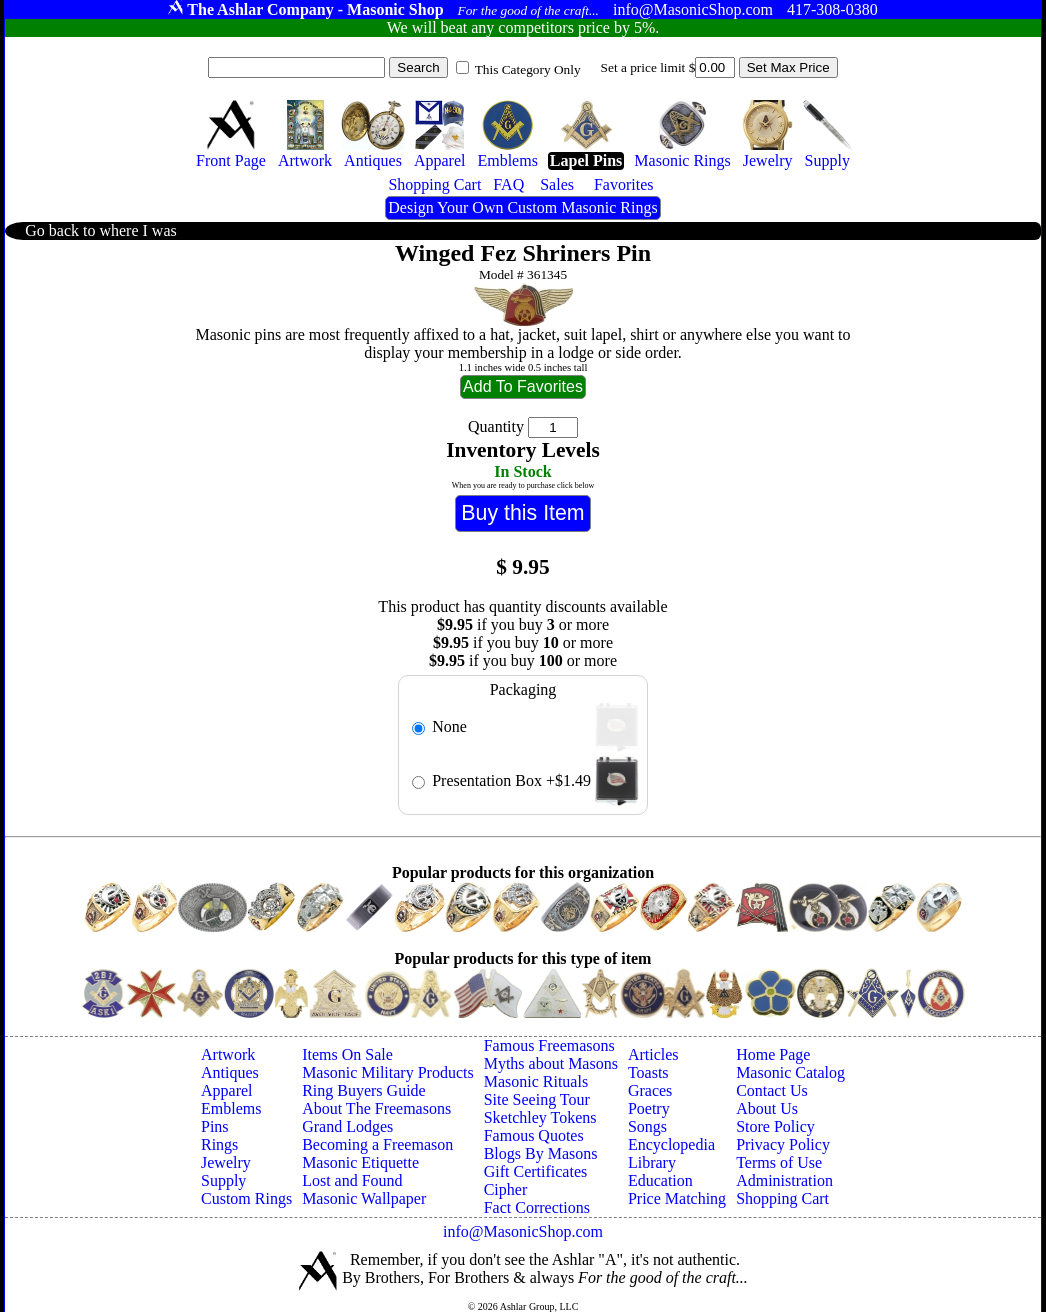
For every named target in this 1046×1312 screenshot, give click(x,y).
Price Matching (677, 1198)
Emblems (231, 1108)
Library (652, 1162)
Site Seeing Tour (537, 1099)
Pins (215, 1126)
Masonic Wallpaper (364, 1198)
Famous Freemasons (549, 1045)
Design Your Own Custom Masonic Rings (522, 207)
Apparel (227, 1090)
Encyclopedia (671, 1144)
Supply (223, 1180)
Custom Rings (246, 1198)
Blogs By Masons (541, 1153)
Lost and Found (352, 1180)
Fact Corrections (537, 1207)
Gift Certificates (536, 1171)
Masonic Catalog (790, 1072)
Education (660, 1180)
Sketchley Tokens (540, 1117)
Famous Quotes (534, 1135)
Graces (650, 1090)
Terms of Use (779, 1162)
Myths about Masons (551, 1063)
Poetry (649, 1108)
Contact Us (772, 1090)
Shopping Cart (782, 1198)
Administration (784, 1180)
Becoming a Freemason (377, 1144)
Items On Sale (347, 1054)
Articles (653, 1054)
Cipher (506, 1189)
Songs (647, 1126)
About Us (767, 1108)
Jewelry (226, 1162)
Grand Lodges (347, 1126)
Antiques (230, 1072)
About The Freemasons (376, 1108)
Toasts (648, 1072)
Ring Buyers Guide (364, 1090)
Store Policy (775, 1126)
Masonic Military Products (388, 1072)
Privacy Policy (783, 1144)
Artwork (228, 1054)
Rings (219, 1144)
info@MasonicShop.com (523, 1231)
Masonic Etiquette (360, 1162)
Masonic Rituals (536, 1081)
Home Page (773, 1054)
